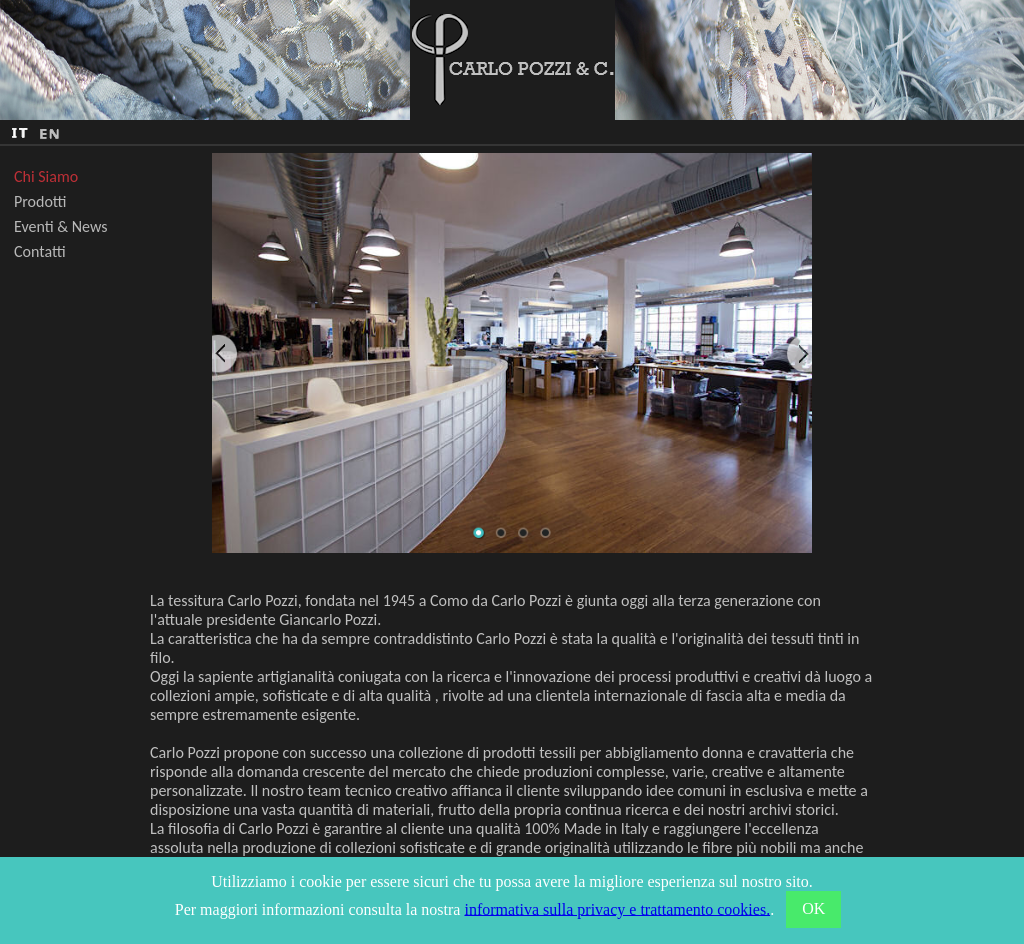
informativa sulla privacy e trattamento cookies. (617, 908)
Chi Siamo (46, 176)
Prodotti (40, 201)
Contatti (40, 251)
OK (813, 908)
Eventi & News (61, 226)
